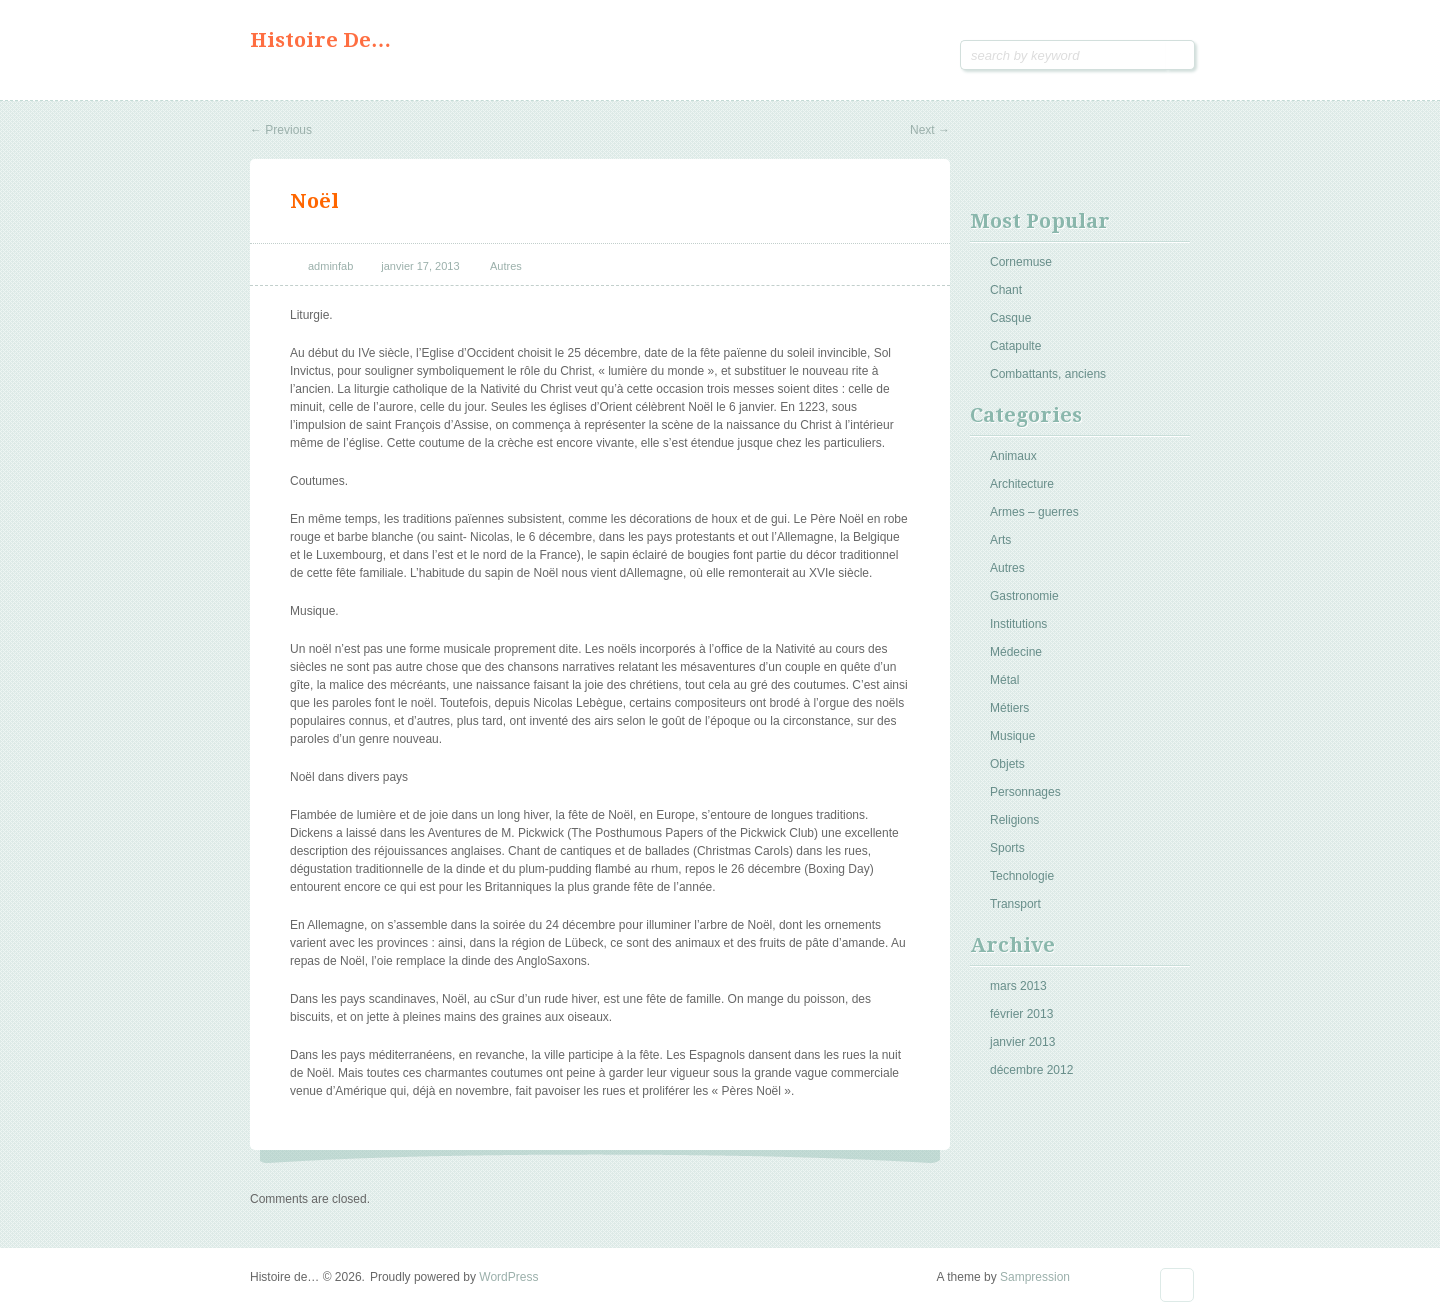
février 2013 (1021, 1014)
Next (930, 130)
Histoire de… (320, 40)
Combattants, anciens (1048, 374)
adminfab (330, 266)
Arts (1000, 540)
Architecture (1022, 484)
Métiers (1009, 708)
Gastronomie (1024, 596)
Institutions (1018, 624)
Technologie (1022, 876)
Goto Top (1177, 1285)
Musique (1012, 736)
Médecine (1016, 652)
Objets (1007, 764)
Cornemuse (1021, 262)
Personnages (1025, 792)
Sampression (1035, 1277)
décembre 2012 (1031, 1070)
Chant (1006, 290)
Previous (281, 130)
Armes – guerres (1034, 512)
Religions (1014, 820)
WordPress (508, 1277)
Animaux (1013, 456)
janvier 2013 (1022, 1042)
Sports (1007, 848)
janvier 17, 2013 (420, 266)
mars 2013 (1018, 986)
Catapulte (1015, 346)
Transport (1015, 904)
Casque (1010, 318)
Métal (1004, 680)
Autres (506, 266)
